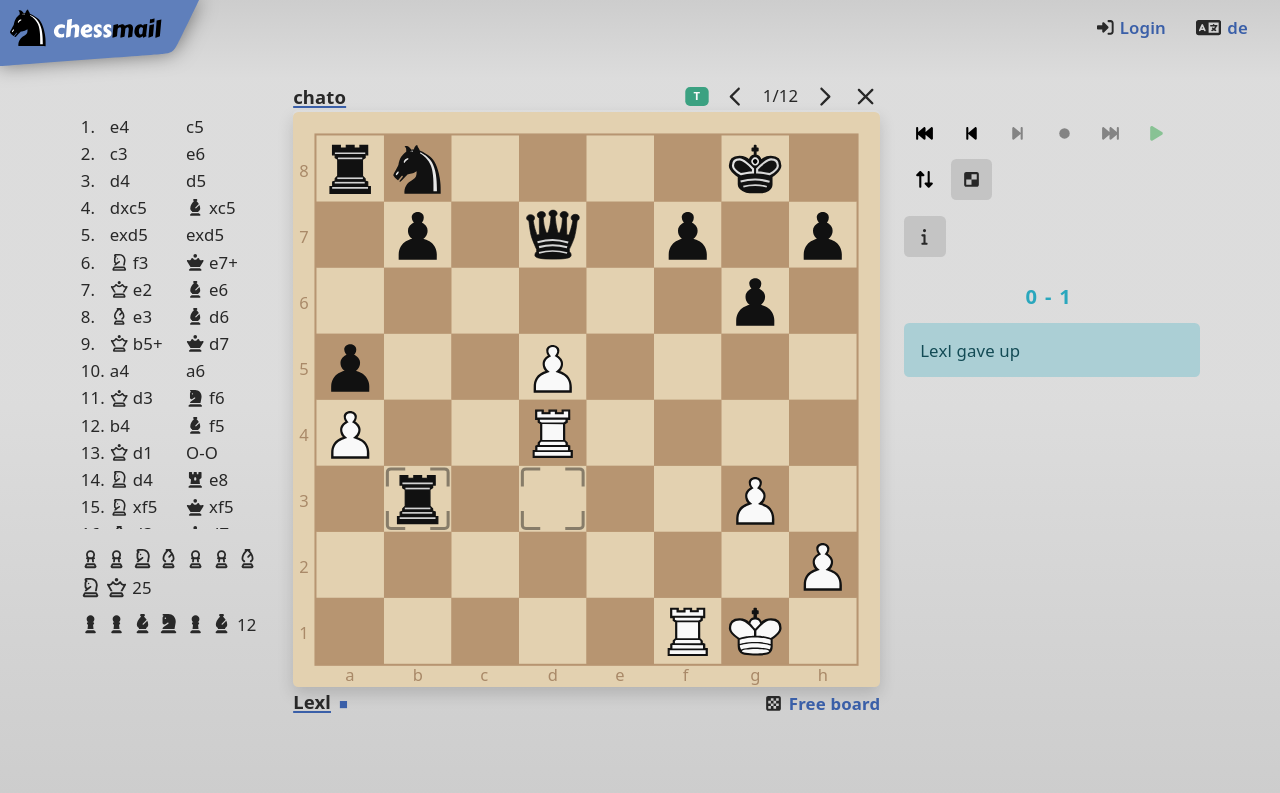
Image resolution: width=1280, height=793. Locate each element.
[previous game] (736, 95)
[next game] (825, 95)
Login (1130, 27)
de (1221, 27)
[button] (93, 559)
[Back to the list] (866, 95)
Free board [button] (821, 703)
